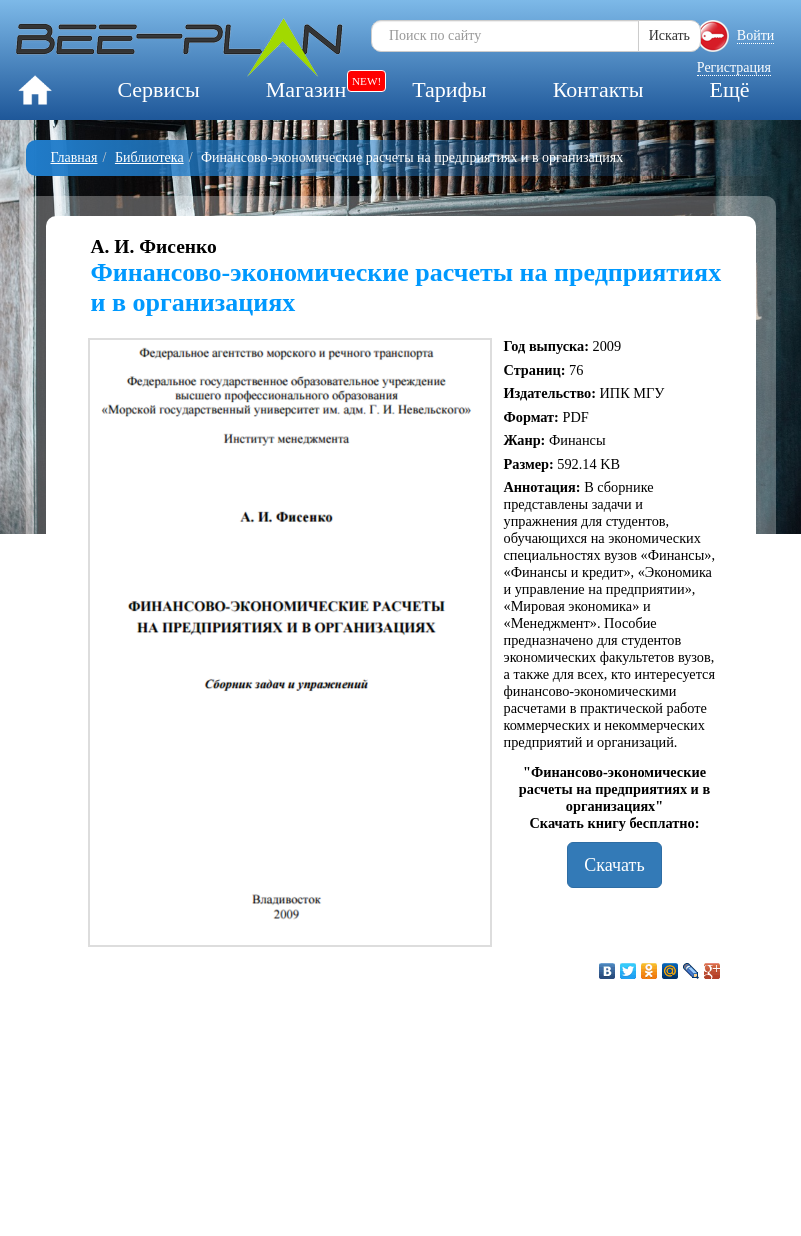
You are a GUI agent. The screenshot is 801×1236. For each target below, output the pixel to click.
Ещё (729, 89)
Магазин (306, 89)
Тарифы (449, 89)
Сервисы (158, 89)
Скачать (614, 865)
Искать (669, 35)
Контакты (598, 89)
